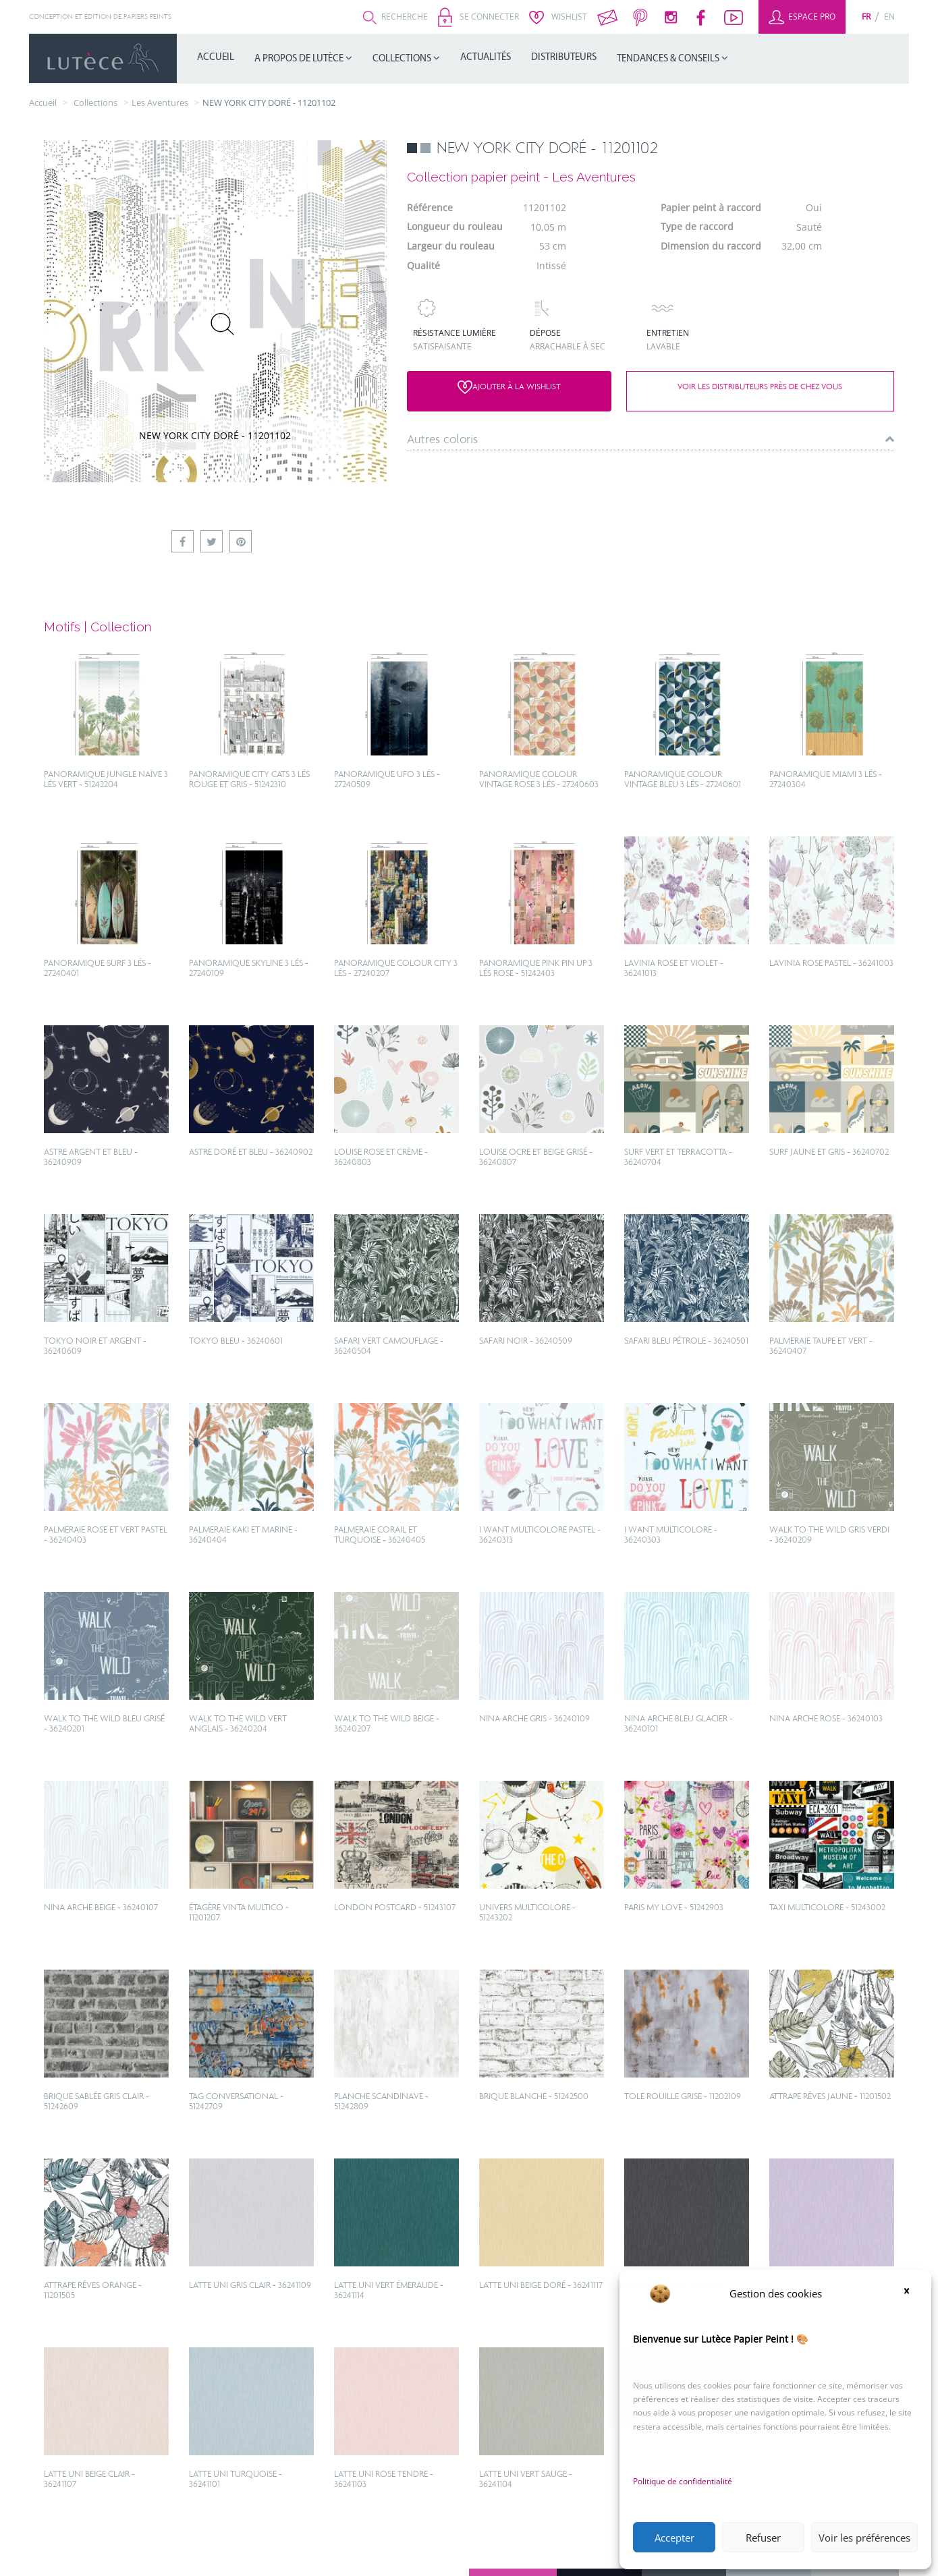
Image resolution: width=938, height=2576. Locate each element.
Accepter (674, 2537)
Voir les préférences (864, 2537)
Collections (403, 59)
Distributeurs (564, 58)
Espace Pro (802, 16)
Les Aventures (160, 102)
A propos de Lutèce (300, 59)
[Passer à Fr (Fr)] (866, 16)
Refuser (763, 2537)
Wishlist (558, 16)
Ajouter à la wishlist (509, 387)
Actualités (485, 58)
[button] (911, 2293)
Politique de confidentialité (682, 2481)
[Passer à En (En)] (889, 16)
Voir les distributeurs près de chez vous (760, 386)
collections (95, 102)
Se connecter (478, 16)
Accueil (215, 58)
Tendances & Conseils (669, 59)
